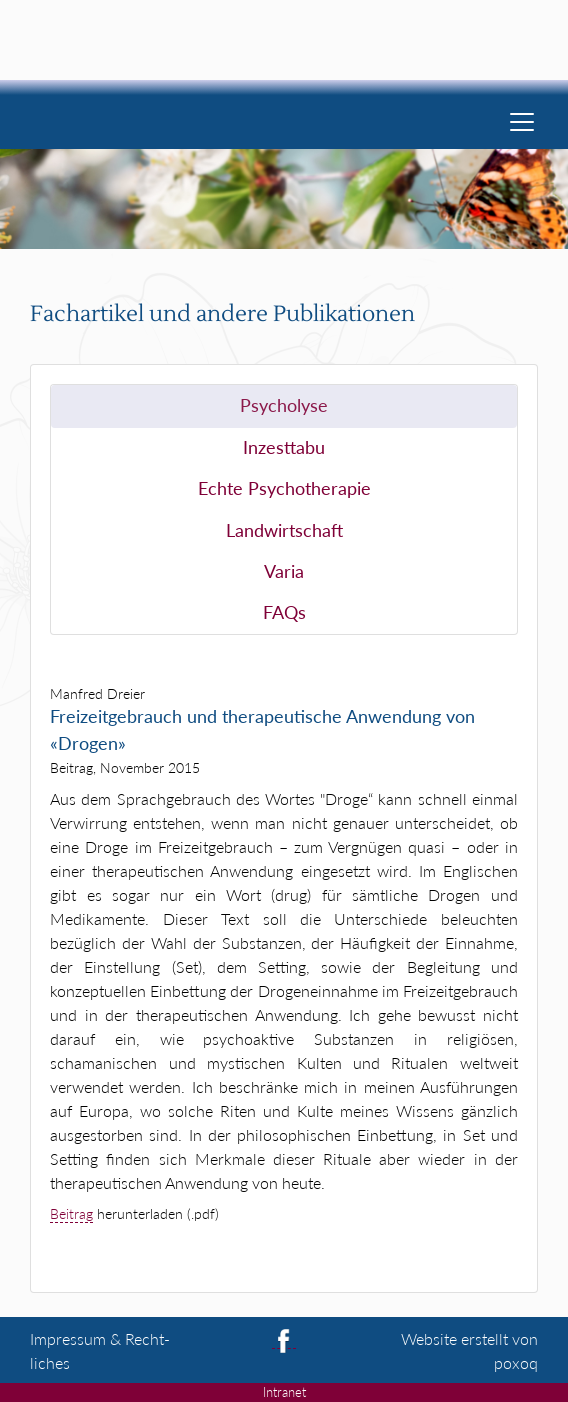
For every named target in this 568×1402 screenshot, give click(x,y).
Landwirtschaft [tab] (284, 530)
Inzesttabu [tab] (284, 447)
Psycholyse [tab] (284, 405)
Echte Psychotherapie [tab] (284, 488)
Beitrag (71, 1213)
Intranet (284, 1392)
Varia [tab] (284, 571)
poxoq (516, 1362)
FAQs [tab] (284, 612)
